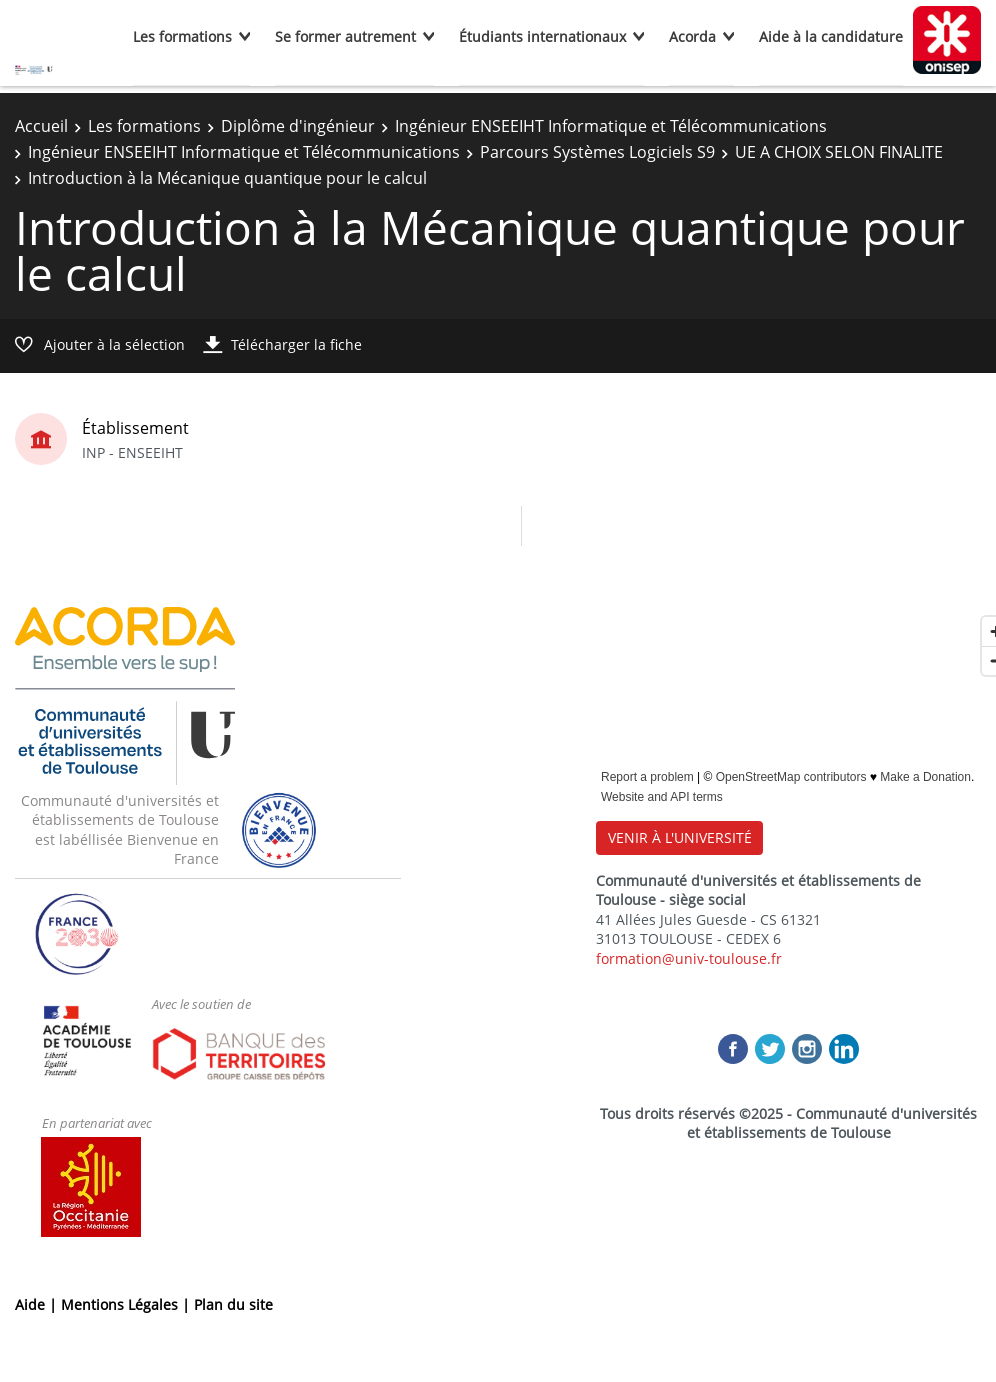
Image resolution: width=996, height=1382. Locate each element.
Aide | (38, 1304)
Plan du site (233, 1304)
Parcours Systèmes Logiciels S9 (597, 152)
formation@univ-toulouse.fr (689, 958)
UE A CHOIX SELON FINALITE (839, 152)
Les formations (182, 36)
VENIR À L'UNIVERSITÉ (680, 837)
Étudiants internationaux (542, 36)
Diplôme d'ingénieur (298, 126)
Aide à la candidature (831, 36)
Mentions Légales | (127, 1304)
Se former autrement (345, 36)
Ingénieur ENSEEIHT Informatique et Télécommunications (611, 126)
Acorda (692, 36)
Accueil (41, 126)
